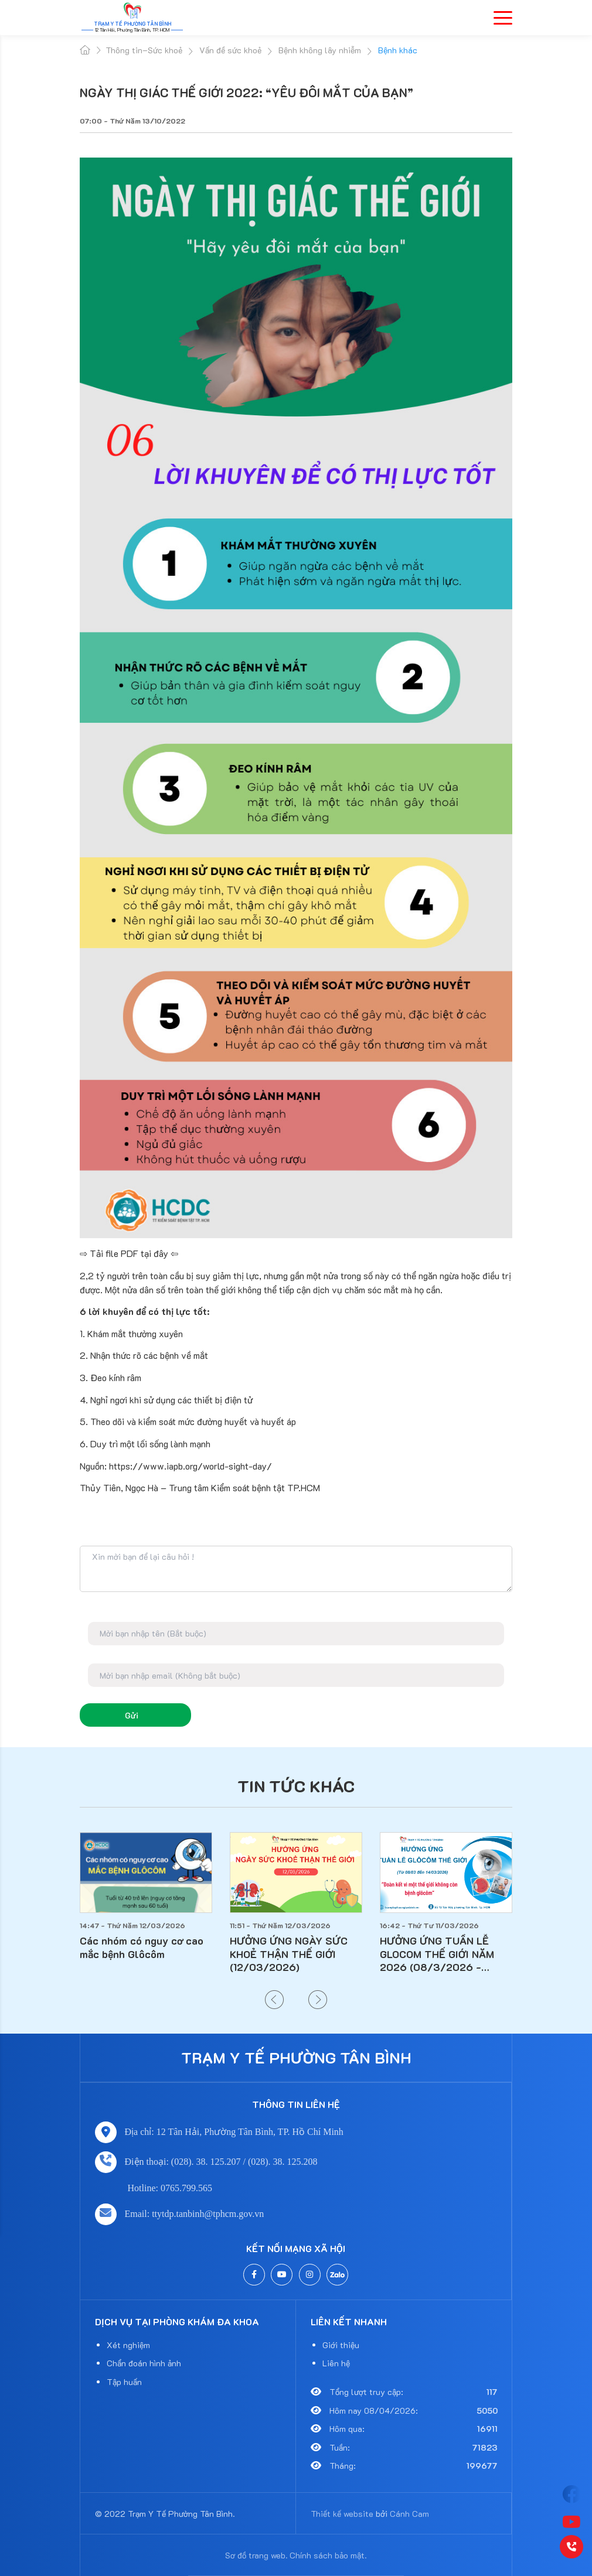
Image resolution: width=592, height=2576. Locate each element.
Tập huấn (124, 2381)
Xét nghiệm (128, 2344)
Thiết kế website (342, 2513)
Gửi (131, 1715)
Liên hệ (336, 2363)
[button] (274, 1999)
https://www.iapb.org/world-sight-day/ (190, 1466)
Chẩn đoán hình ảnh (144, 2363)
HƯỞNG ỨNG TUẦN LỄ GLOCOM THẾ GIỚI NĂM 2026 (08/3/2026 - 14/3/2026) (437, 1954)
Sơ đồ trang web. (256, 2555)
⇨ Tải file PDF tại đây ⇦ (130, 1253)
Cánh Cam (409, 2513)
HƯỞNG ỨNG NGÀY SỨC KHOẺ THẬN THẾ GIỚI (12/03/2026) (289, 1954)
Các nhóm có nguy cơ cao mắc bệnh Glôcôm (141, 1947)
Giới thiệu (340, 2344)
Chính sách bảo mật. (328, 2555)
